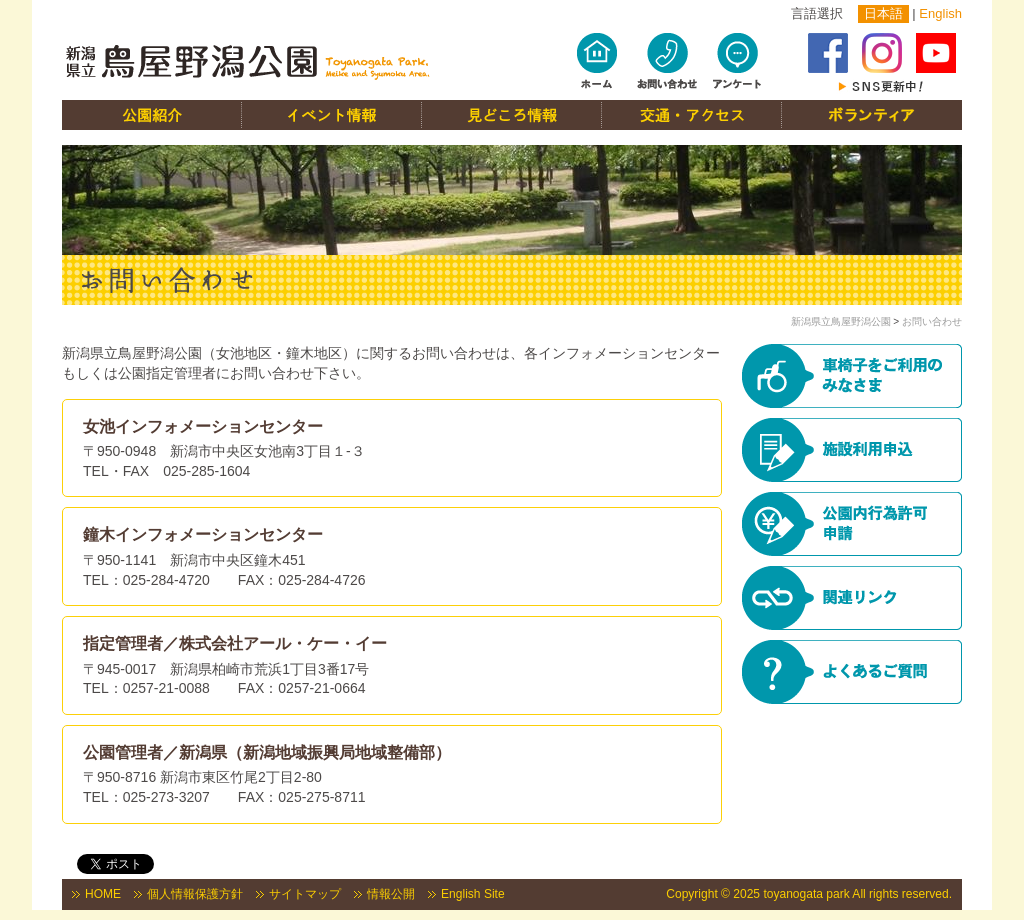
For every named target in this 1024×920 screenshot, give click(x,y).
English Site (473, 894)
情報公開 (391, 894)
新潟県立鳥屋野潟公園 (841, 321)
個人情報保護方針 (195, 894)
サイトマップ (305, 894)
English (940, 13)
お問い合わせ (932, 321)
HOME (103, 894)
